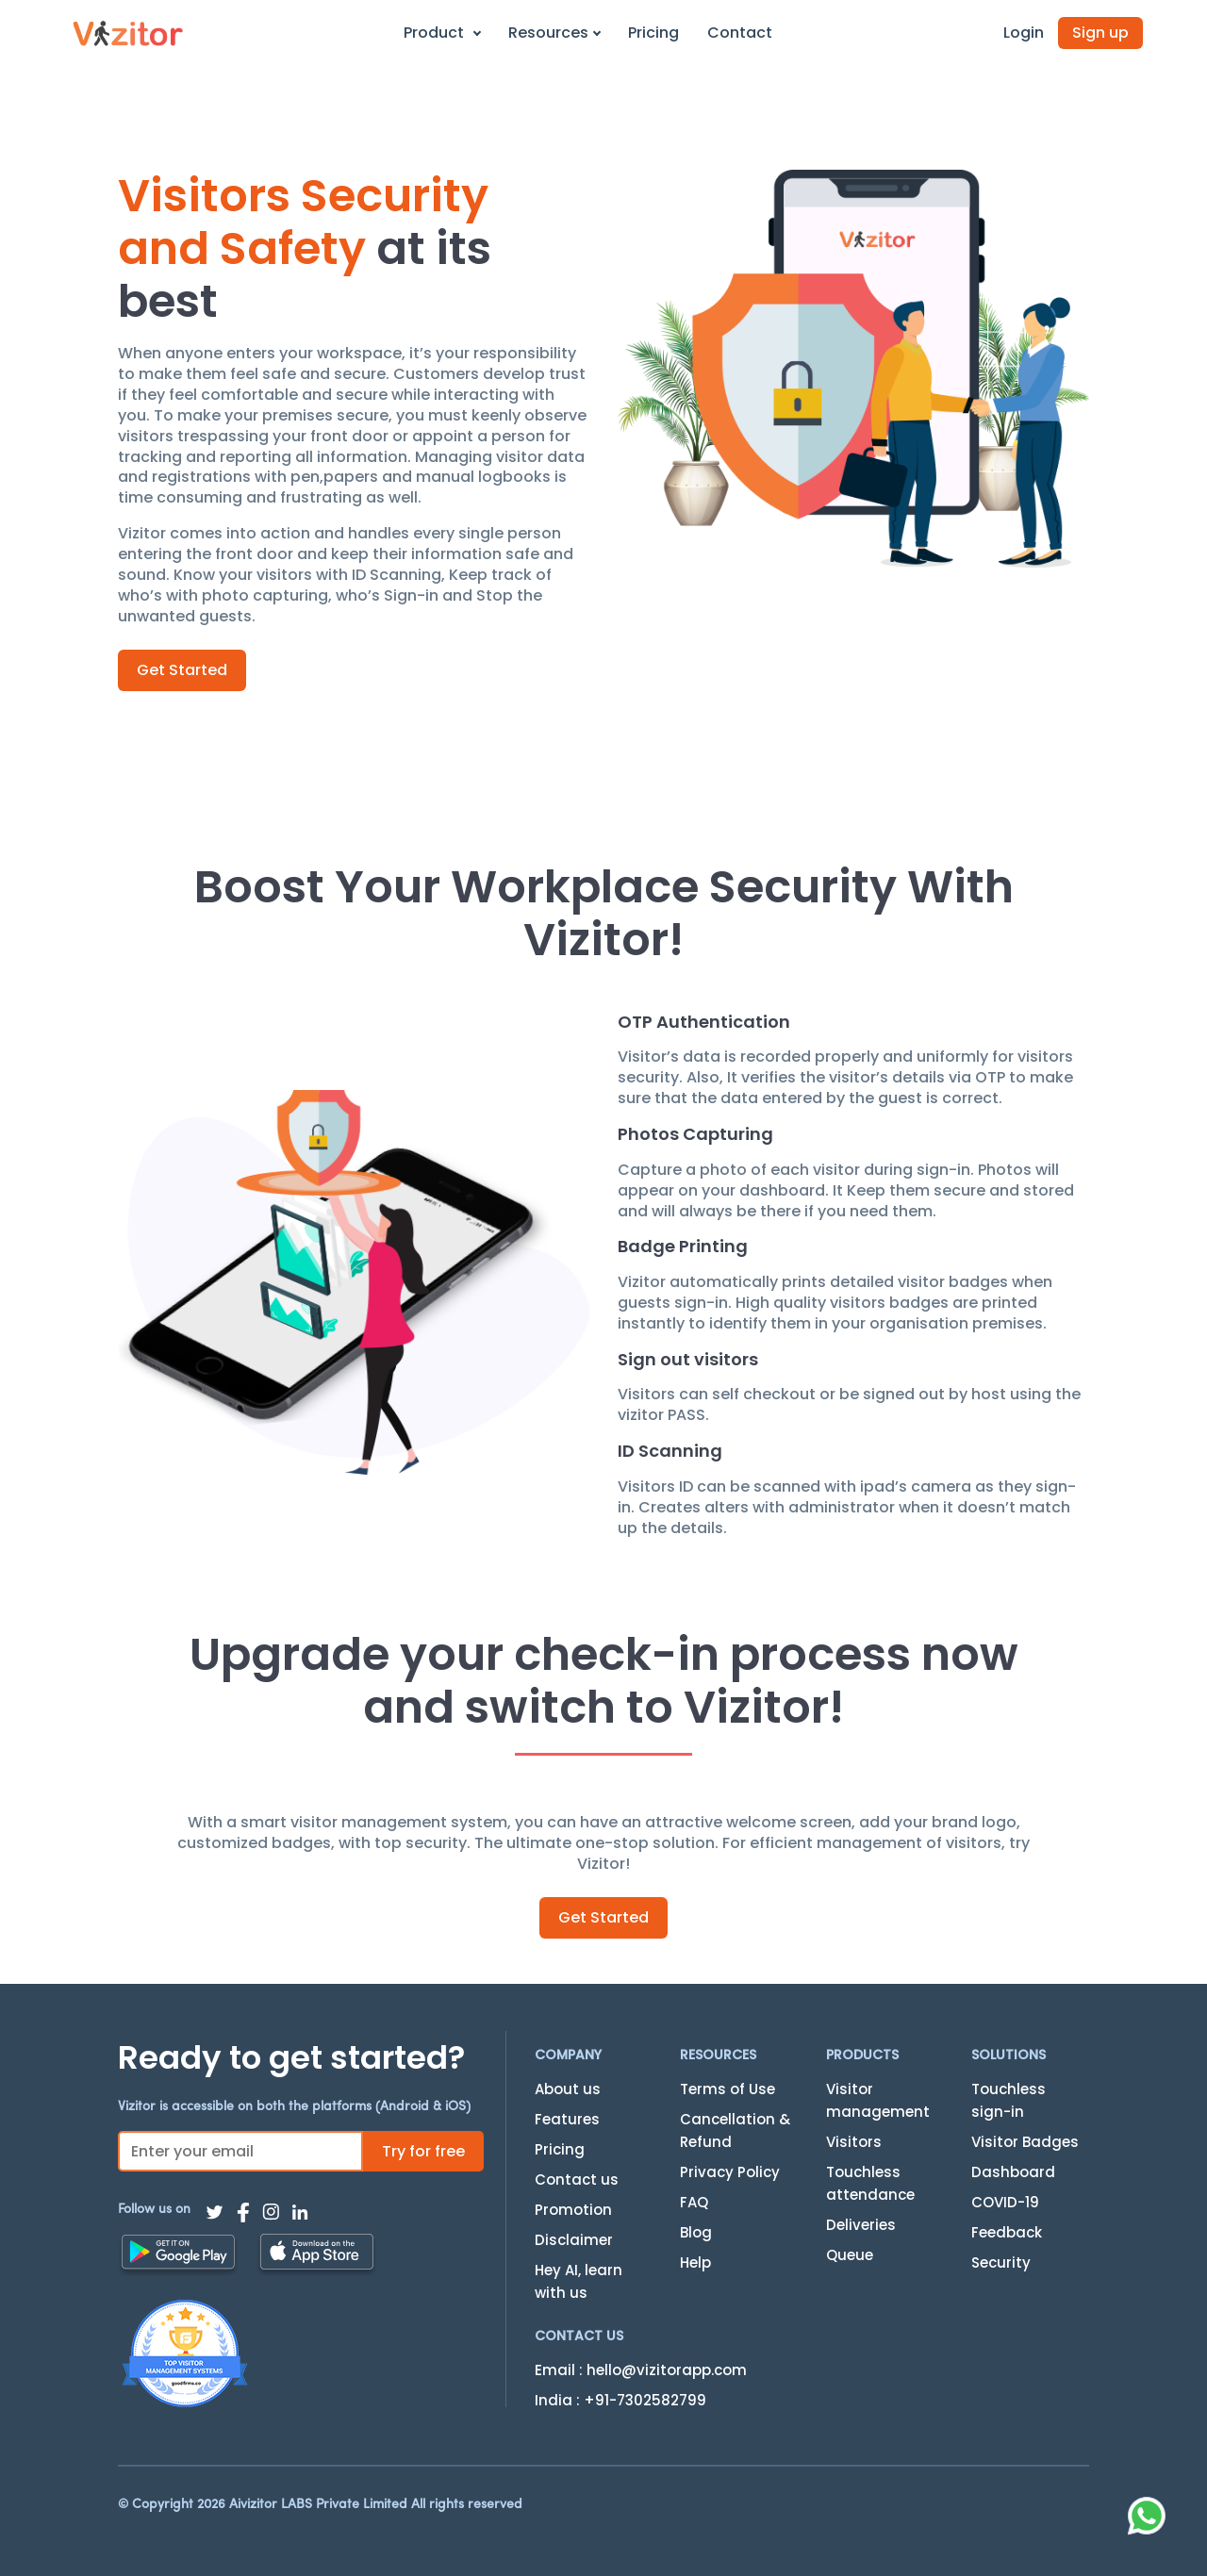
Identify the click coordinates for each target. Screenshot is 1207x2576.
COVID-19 (1005, 2202)
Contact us (577, 2179)
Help (695, 2262)
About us (568, 2089)
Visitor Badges (1025, 2142)
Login (1023, 32)
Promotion (573, 2210)
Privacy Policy (730, 2172)
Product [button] (442, 32)
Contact (739, 32)
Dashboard (1013, 2172)
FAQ (694, 2202)
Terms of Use (727, 2089)
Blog (696, 2232)
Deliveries (861, 2225)
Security (1001, 2262)
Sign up (1100, 32)
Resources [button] (554, 32)
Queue (849, 2255)
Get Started (182, 670)
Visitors (854, 2142)
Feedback (1006, 2232)
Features (567, 2119)
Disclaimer (574, 2240)
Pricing (653, 32)
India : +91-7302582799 (620, 2400)
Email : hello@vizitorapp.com (641, 2370)
